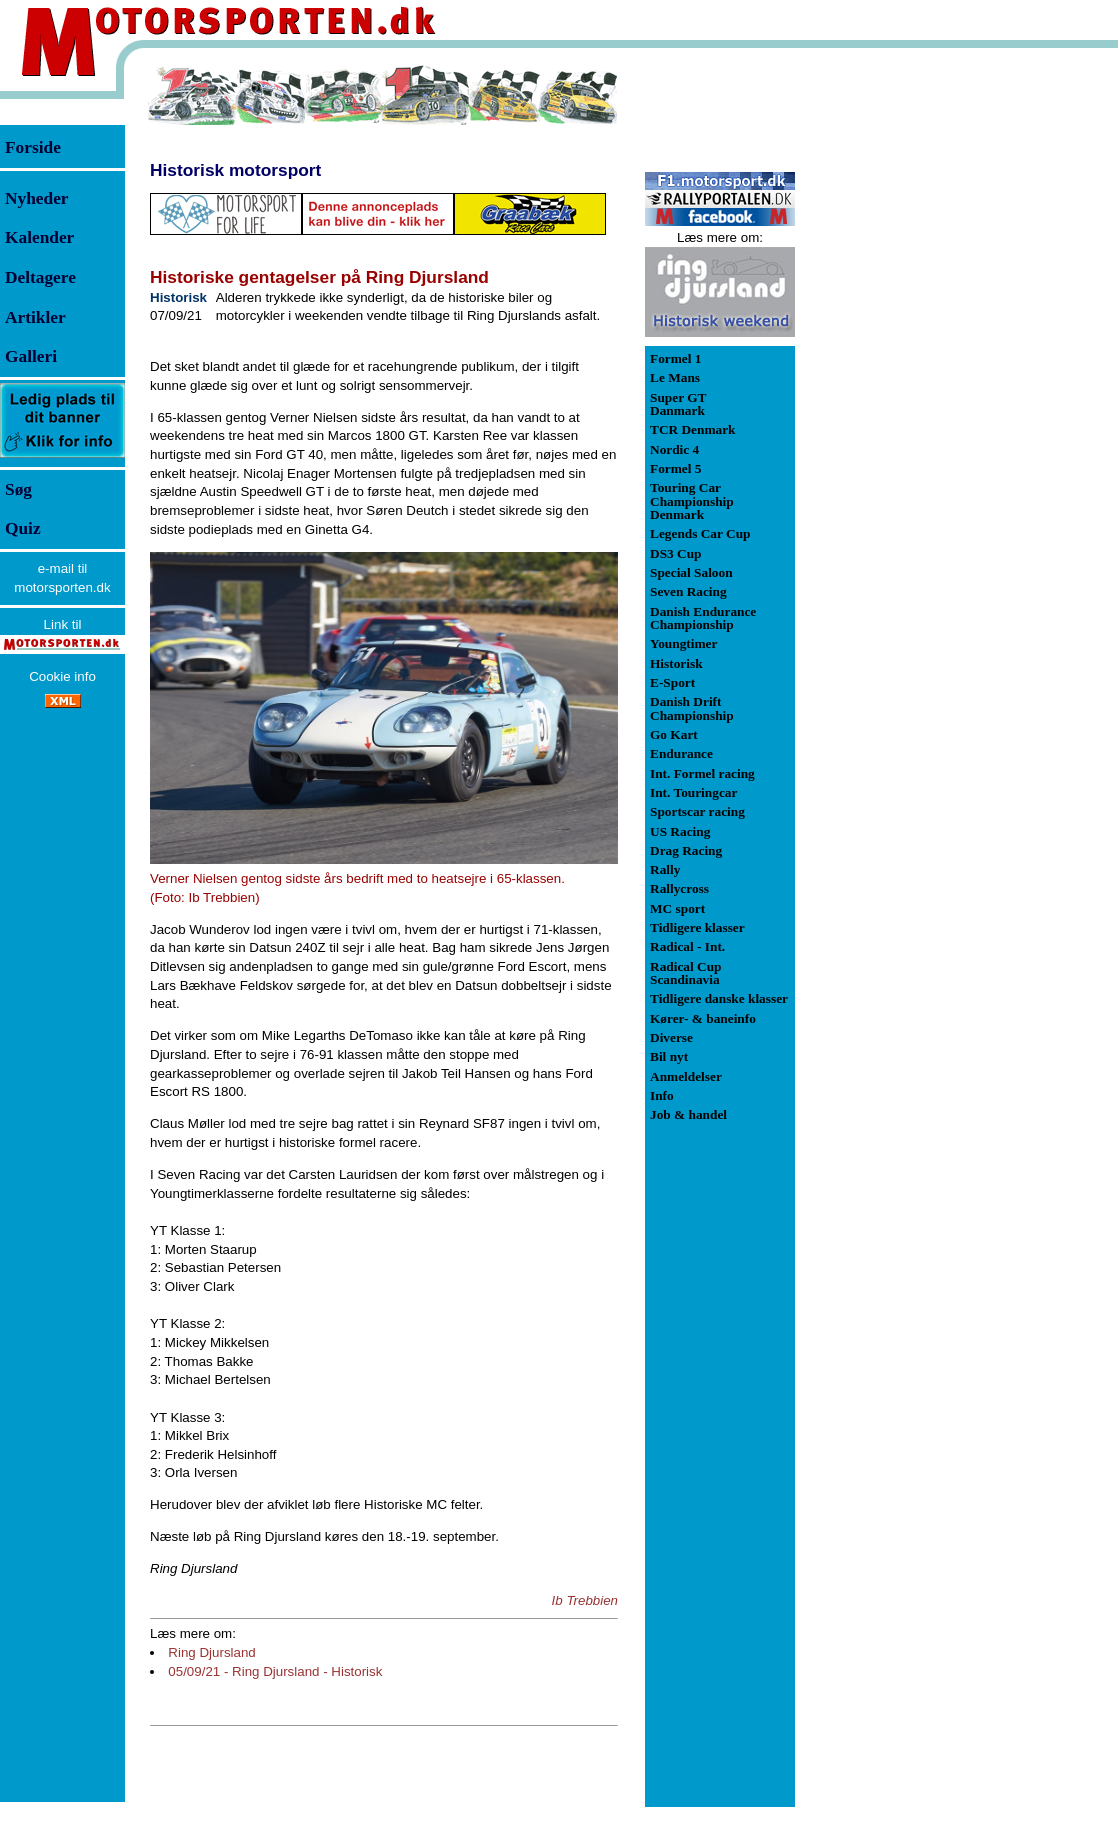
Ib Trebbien (585, 1600)
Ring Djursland (211, 1652)
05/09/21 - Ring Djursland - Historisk (275, 1671)
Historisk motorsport (235, 170)
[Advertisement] (900, 364)
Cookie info (62, 676)
